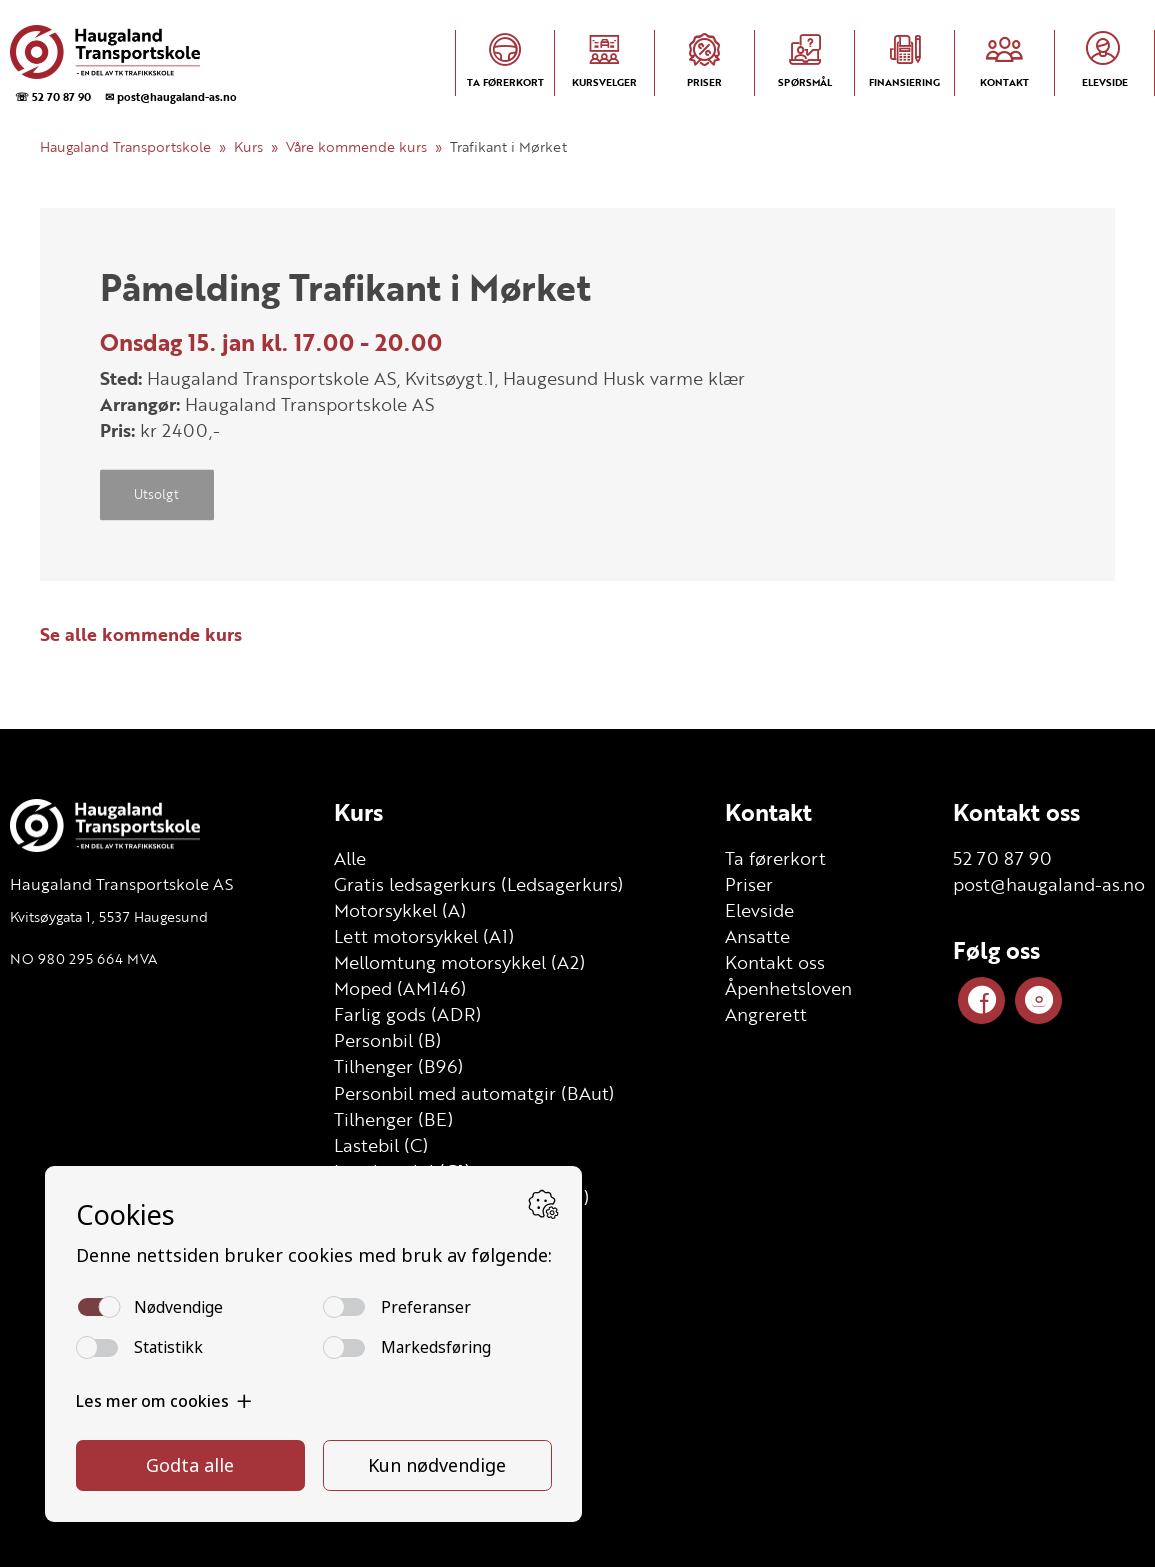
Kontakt (768, 812)
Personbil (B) (387, 1040)
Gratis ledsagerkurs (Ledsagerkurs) (478, 884)
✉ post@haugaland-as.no (171, 96)
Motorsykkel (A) (400, 910)
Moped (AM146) (400, 988)
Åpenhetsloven (788, 988)
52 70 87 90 (1002, 858)
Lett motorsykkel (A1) (424, 936)
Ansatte (757, 936)
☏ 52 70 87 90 (53, 96)
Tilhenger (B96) (398, 1066)
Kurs (248, 146)
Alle (350, 858)
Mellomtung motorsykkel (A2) (459, 962)
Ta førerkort (775, 858)
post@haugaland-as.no (1049, 884)
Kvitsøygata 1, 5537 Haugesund (109, 916)
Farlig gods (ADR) (407, 1014)
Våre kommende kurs (356, 146)
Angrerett (766, 1014)
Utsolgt (156, 495)
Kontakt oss (775, 962)
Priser (749, 884)
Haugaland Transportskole (125, 146)
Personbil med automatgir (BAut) (474, 1093)
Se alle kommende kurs (141, 634)
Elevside (759, 910)
